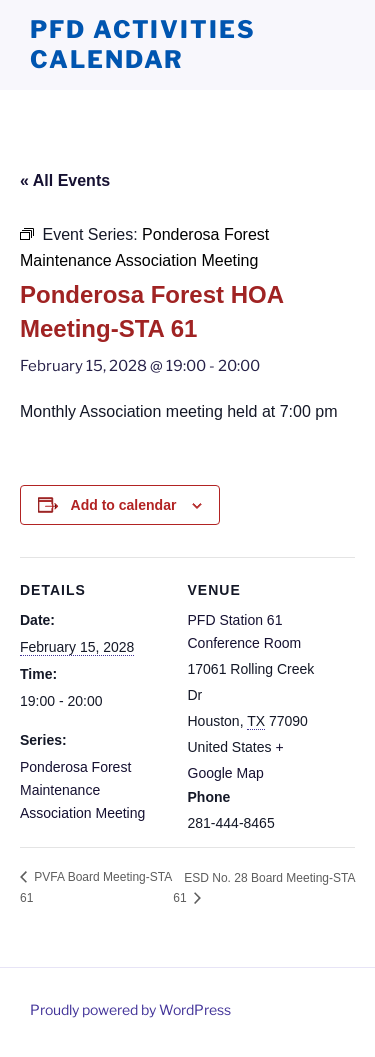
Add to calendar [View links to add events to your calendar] (124, 505)
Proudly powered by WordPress (130, 1009)
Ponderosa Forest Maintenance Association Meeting (82, 790)
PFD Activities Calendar (143, 44)
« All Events (65, 180)
